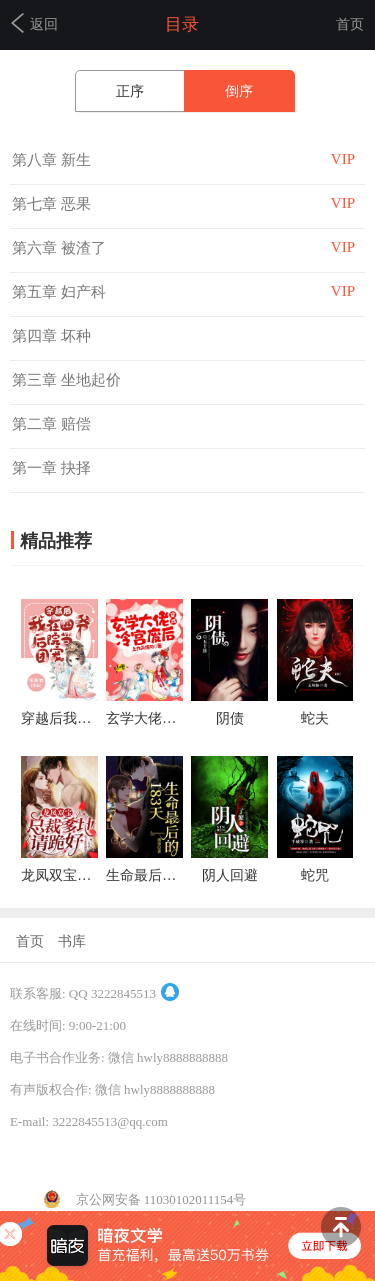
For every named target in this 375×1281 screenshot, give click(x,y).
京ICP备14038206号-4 (71, 1153)
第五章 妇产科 (59, 292)
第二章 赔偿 (51, 424)
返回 (34, 23)
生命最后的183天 (158, 875)
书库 (72, 941)
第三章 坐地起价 (66, 380)
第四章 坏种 (51, 336)
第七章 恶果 (51, 204)
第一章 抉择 (51, 468)
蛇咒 (315, 875)
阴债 (230, 718)
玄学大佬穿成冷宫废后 (176, 718)
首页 (350, 24)
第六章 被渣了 (59, 248)
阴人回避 (230, 875)
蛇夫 (315, 718)
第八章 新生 (51, 160)
